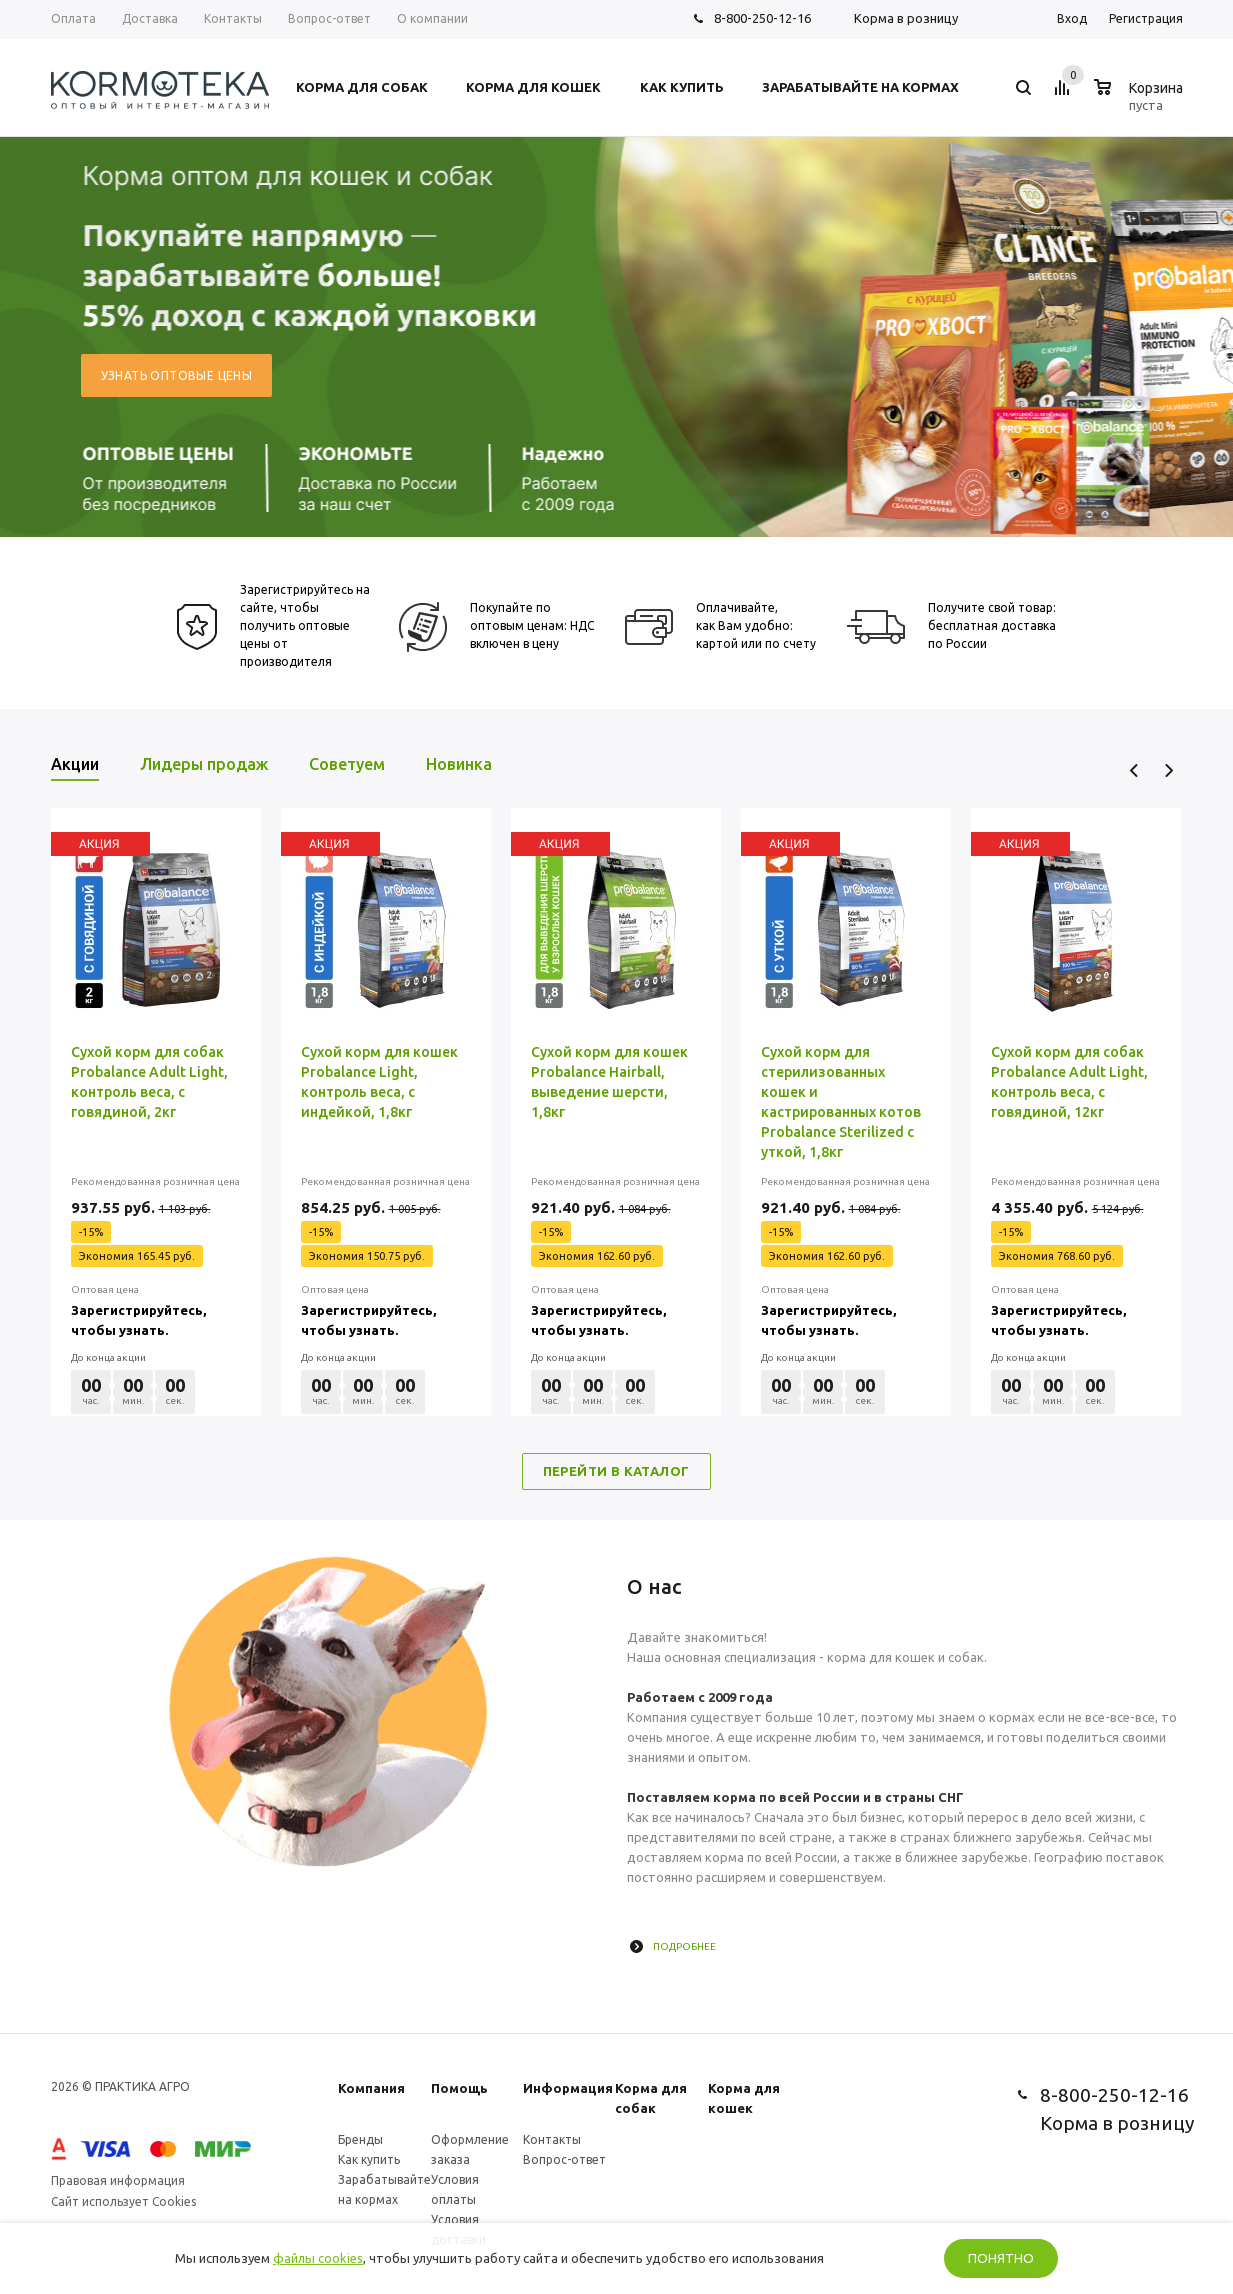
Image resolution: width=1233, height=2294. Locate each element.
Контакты (552, 2139)
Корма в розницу (906, 18)
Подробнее (684, 1946)
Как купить (369, 2159)
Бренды (360, 2139)
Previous (1134, 770)
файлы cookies (318, 2258)
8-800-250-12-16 (762, 18)
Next (1168, 770)
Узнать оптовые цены (177, 375)
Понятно (1001, 2258)
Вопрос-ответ (564, 2159)
